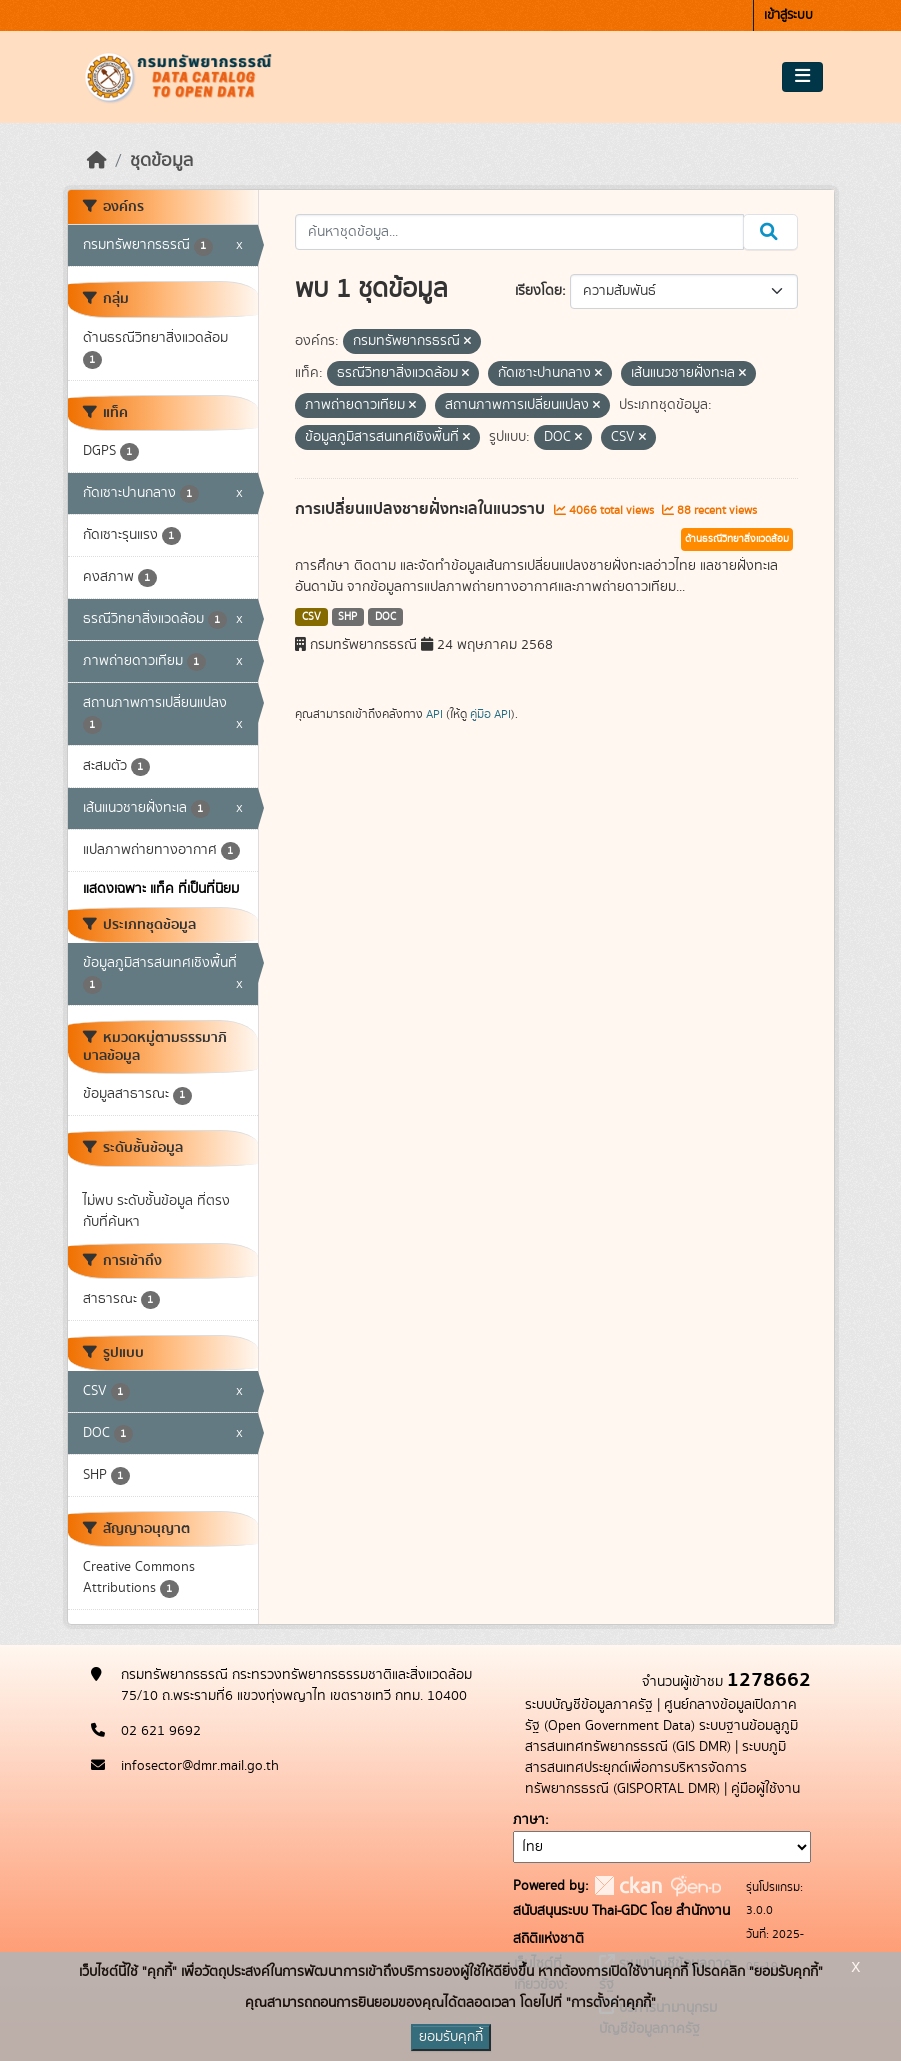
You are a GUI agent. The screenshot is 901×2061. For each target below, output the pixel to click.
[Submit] (770, 232)
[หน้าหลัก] (97, 161)
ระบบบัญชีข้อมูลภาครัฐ (589, 1705)
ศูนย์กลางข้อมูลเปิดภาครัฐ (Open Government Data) (661, 1715)
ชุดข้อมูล (161, 161)
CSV (311, 617)
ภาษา (529, 1820)
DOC (385, 617)
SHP (347, 617)
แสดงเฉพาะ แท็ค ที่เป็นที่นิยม (161, 889)
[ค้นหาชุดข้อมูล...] (519, 232)
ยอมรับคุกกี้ (451, 2037)
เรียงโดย (538, 291)
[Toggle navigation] (802, 77)
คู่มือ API (490, 714)
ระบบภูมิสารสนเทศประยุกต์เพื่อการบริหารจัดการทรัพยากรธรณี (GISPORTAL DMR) (655, 1768)
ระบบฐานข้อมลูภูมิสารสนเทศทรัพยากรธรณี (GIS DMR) (661, 1736)
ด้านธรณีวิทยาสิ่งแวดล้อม (737, 539)
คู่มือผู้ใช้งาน (765, 1789)
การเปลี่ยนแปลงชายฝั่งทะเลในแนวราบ (422, 509)
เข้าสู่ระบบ (788, 15)
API (434, 714)
